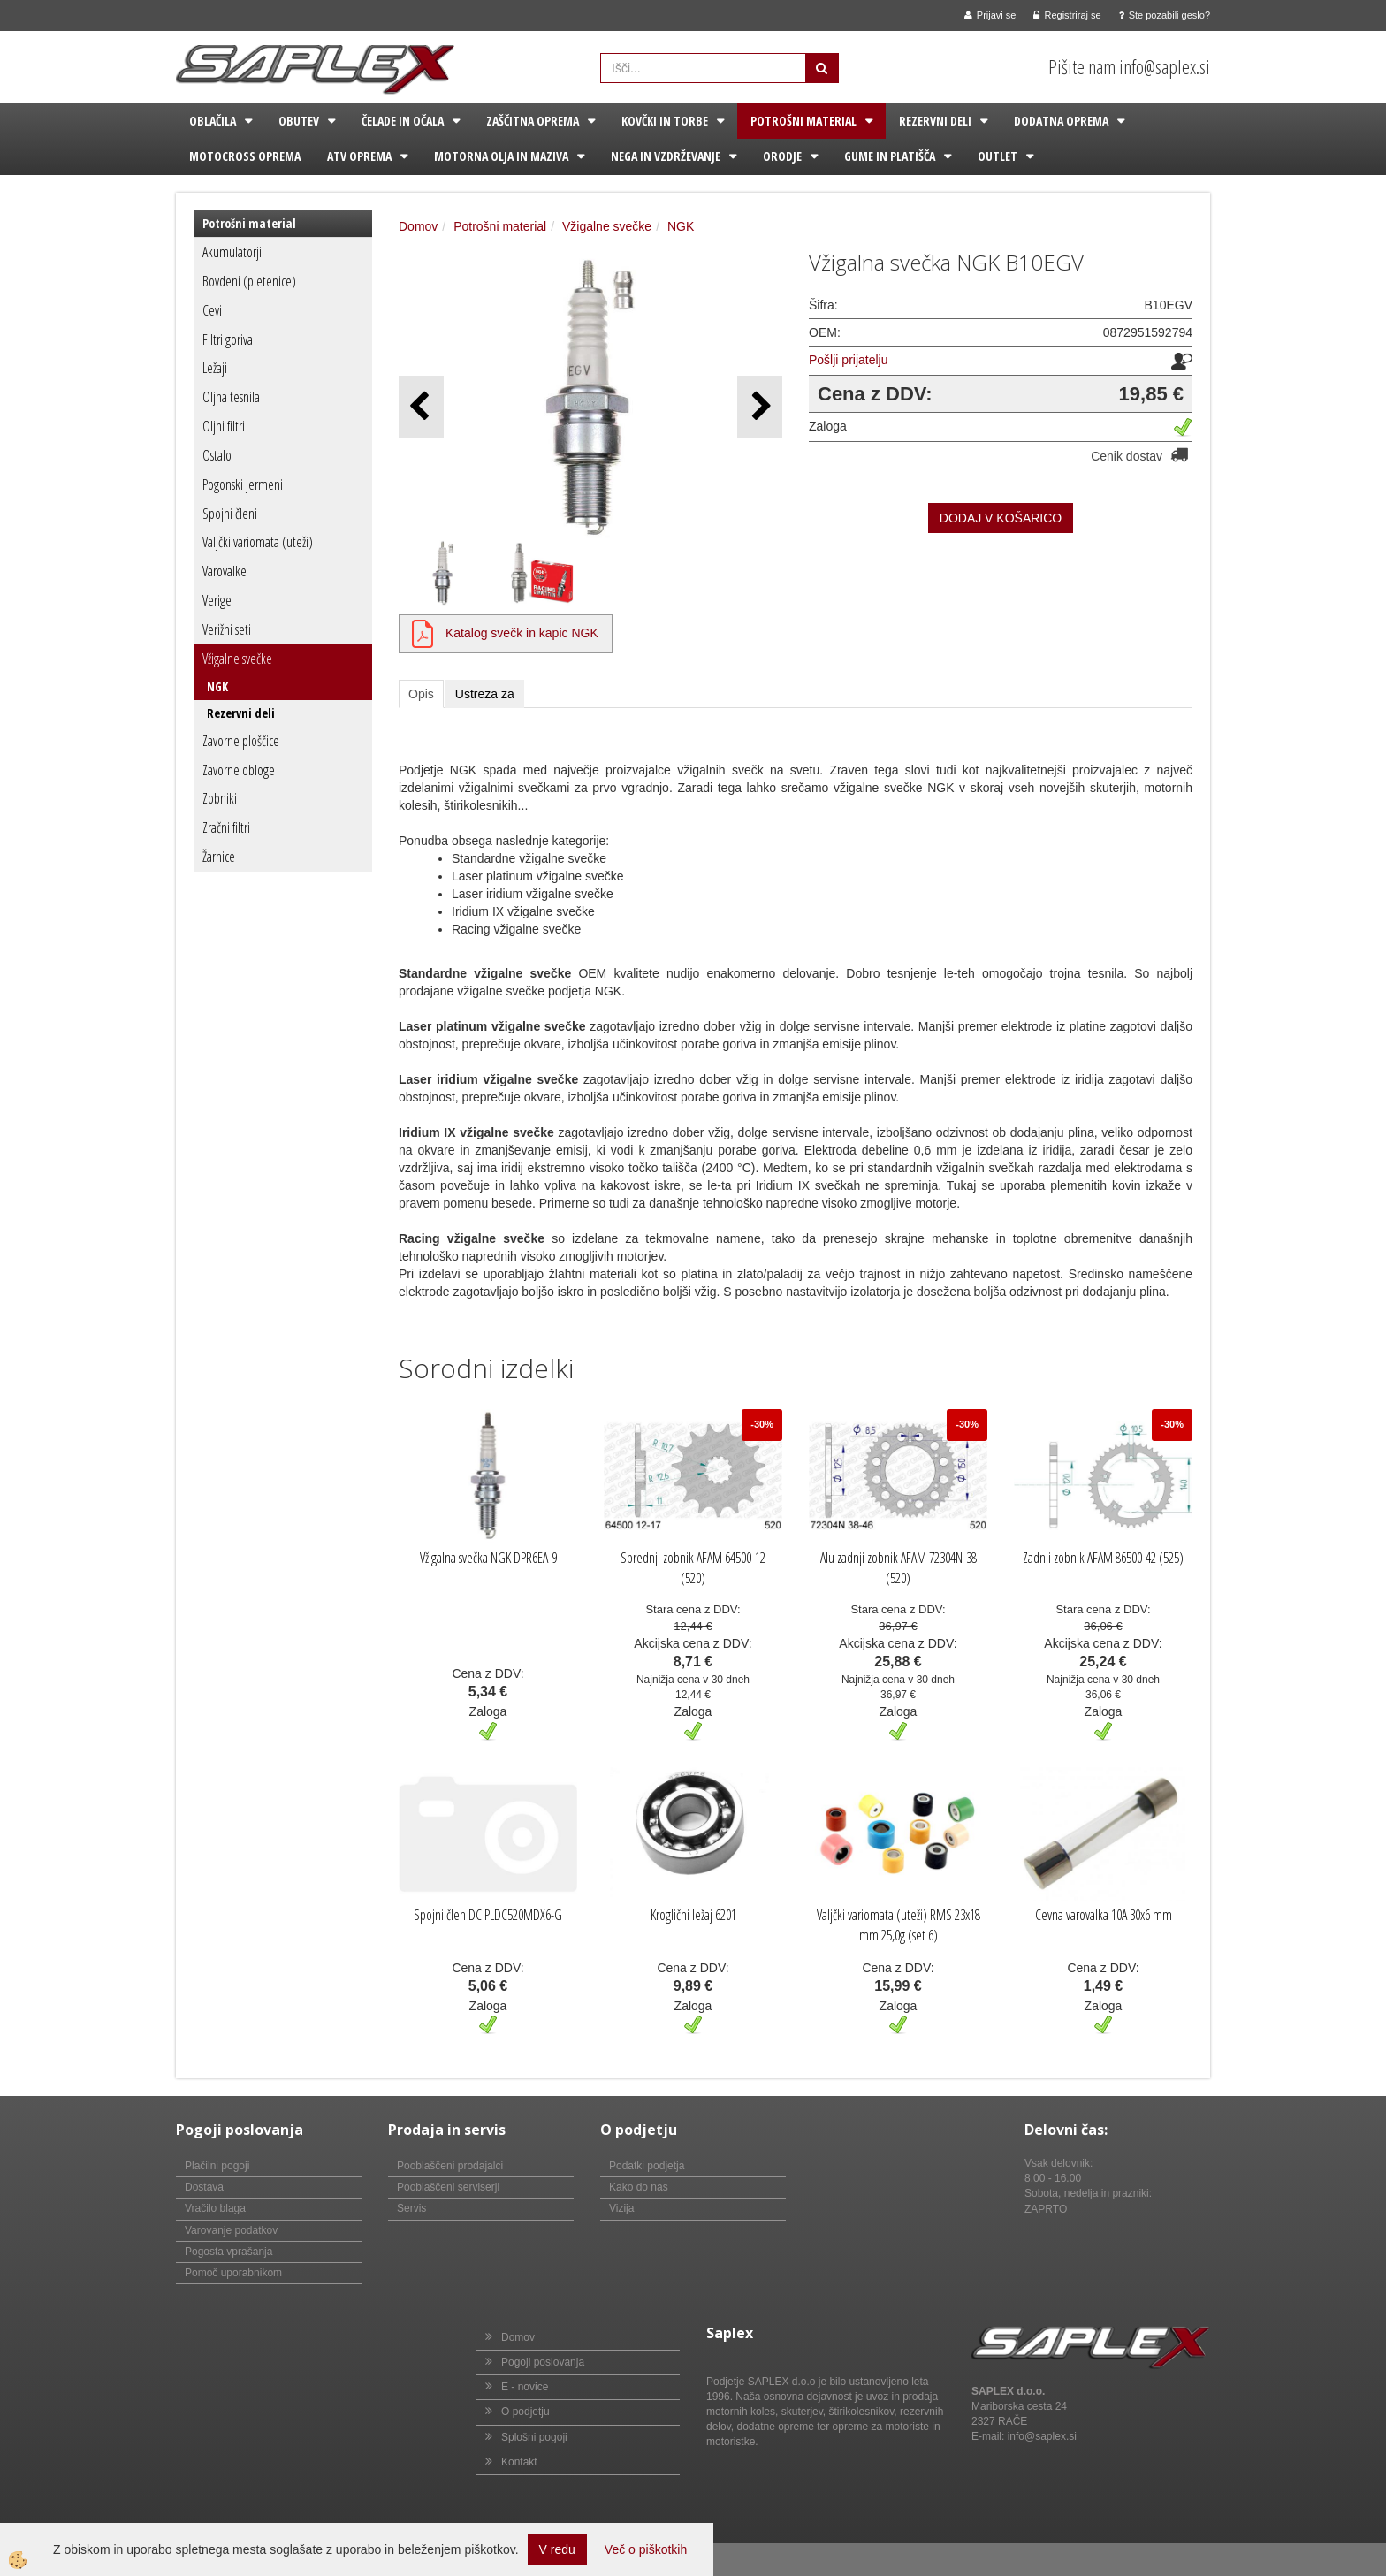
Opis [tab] (421, 694)
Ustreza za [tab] (484, 694)
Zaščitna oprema (532, 120)
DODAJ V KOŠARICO (1001, 518)
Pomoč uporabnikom (233, 2273)
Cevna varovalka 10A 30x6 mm (1103, 1914)
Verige (217, 600)
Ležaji (214, 367)
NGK (217, 686)
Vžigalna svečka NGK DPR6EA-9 (488, 1557)
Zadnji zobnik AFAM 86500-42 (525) (1103, 1557)
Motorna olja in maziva (501, 156)
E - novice (524, 2387)
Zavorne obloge (238, 770)
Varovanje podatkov (231, 2230)
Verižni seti (226, 629)
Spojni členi (229, 513)
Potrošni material (803, 120)
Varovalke (224, 571)
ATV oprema (359, 156)
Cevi (212, 310)
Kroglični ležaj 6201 (693, 1914)
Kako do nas (638, 2187)
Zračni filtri (226, 827)
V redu (557, 2549)
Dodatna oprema (1061, 120)
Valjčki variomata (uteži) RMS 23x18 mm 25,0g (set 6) (898, 1925)
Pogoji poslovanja (542, 2362)
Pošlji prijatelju (848, 360)
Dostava (204, 2187)
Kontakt (519, 2462)
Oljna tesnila (231, 397)
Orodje (782, 156)
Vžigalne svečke (237, 658)
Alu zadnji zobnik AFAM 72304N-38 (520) (898, 1568)
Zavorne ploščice (240, 741)
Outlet (997, 156)
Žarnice (218, 856)
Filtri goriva (227, 339)
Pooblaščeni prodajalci (450, 2166)
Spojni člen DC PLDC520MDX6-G (488, 1914)
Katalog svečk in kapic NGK (522, 633)
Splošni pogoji (534, 2437)
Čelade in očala (403, 120)
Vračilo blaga (215, 2208)
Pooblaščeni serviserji (448, 2187)
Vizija (621, 2208)
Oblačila (212, 120)
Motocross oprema (245, 156)
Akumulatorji (232, 252)
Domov (418, 226)
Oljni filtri (223, 426)
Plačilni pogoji (217, 2166)
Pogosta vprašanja (228, 2251)
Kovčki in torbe (664, 120)
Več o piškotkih (646, 2549)
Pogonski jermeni (242, 484)
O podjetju (525, 2411)
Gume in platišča (889, 156)
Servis (411, 2208)
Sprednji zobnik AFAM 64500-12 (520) (693, 1568)
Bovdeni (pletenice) (249, 281)
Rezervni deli (935, 120)
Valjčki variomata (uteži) (257, 542)
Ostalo (217, 455)
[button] (759, 407)
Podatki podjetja (646, 2166)
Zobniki (219, 798)
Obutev (298, 120)
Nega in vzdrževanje (665, 156)
